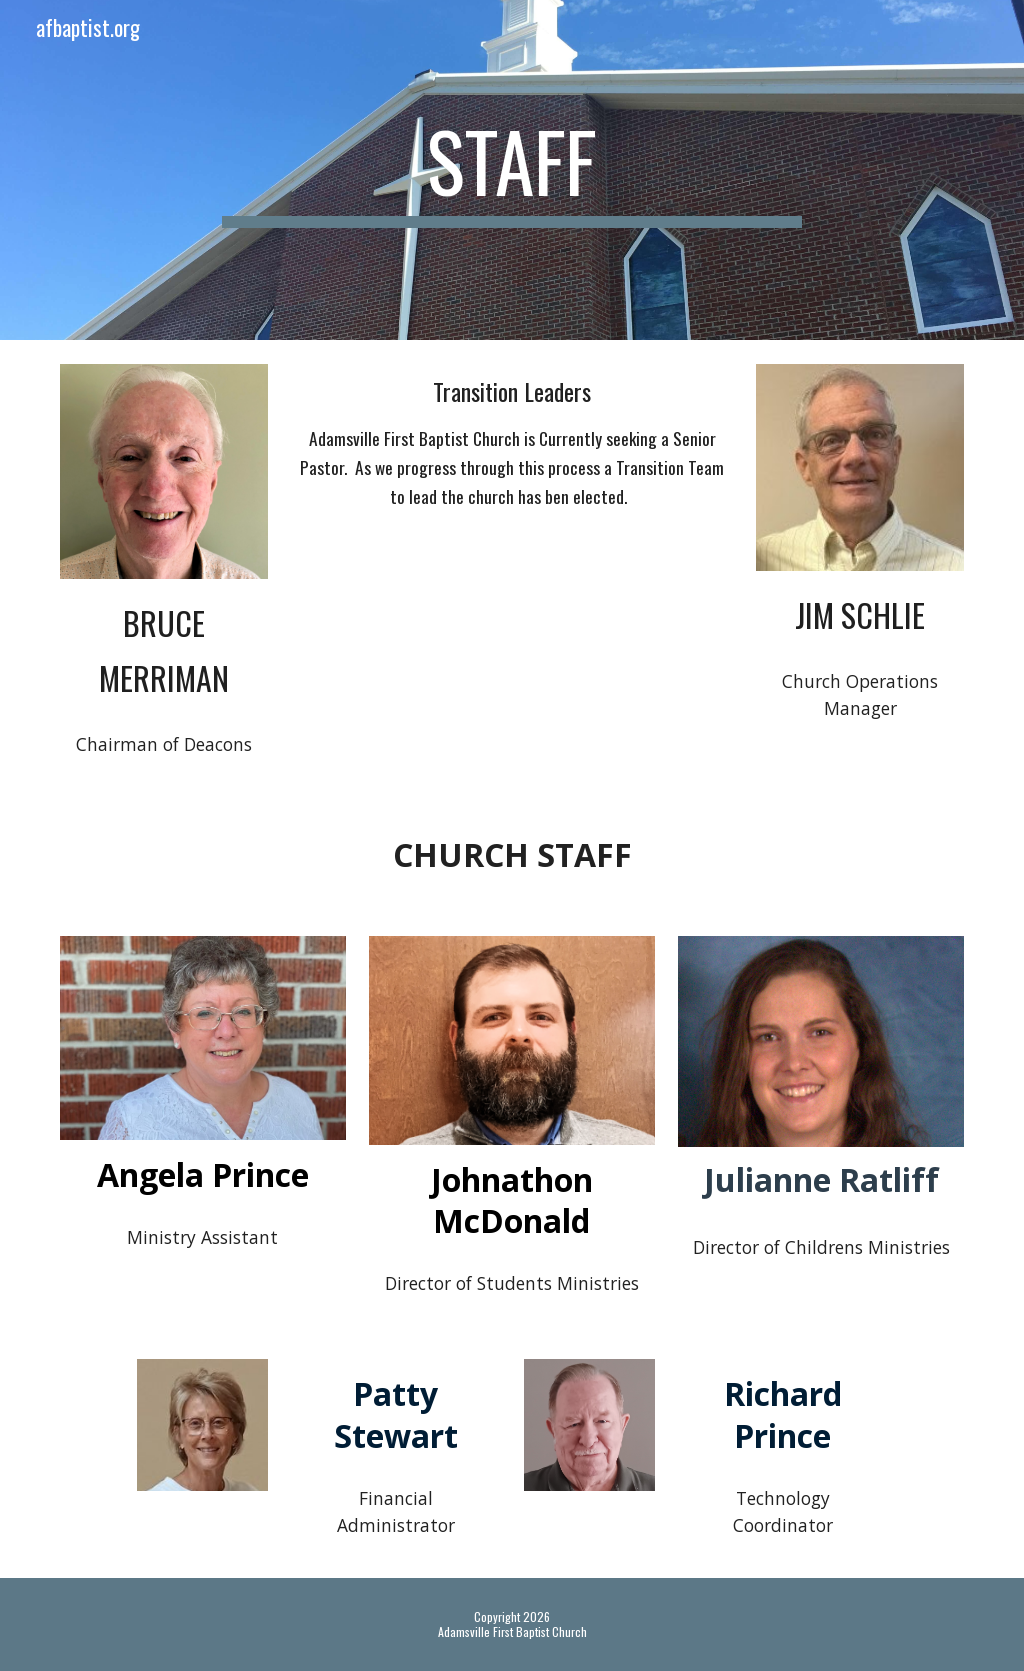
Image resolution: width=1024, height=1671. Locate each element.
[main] (511, 170)
